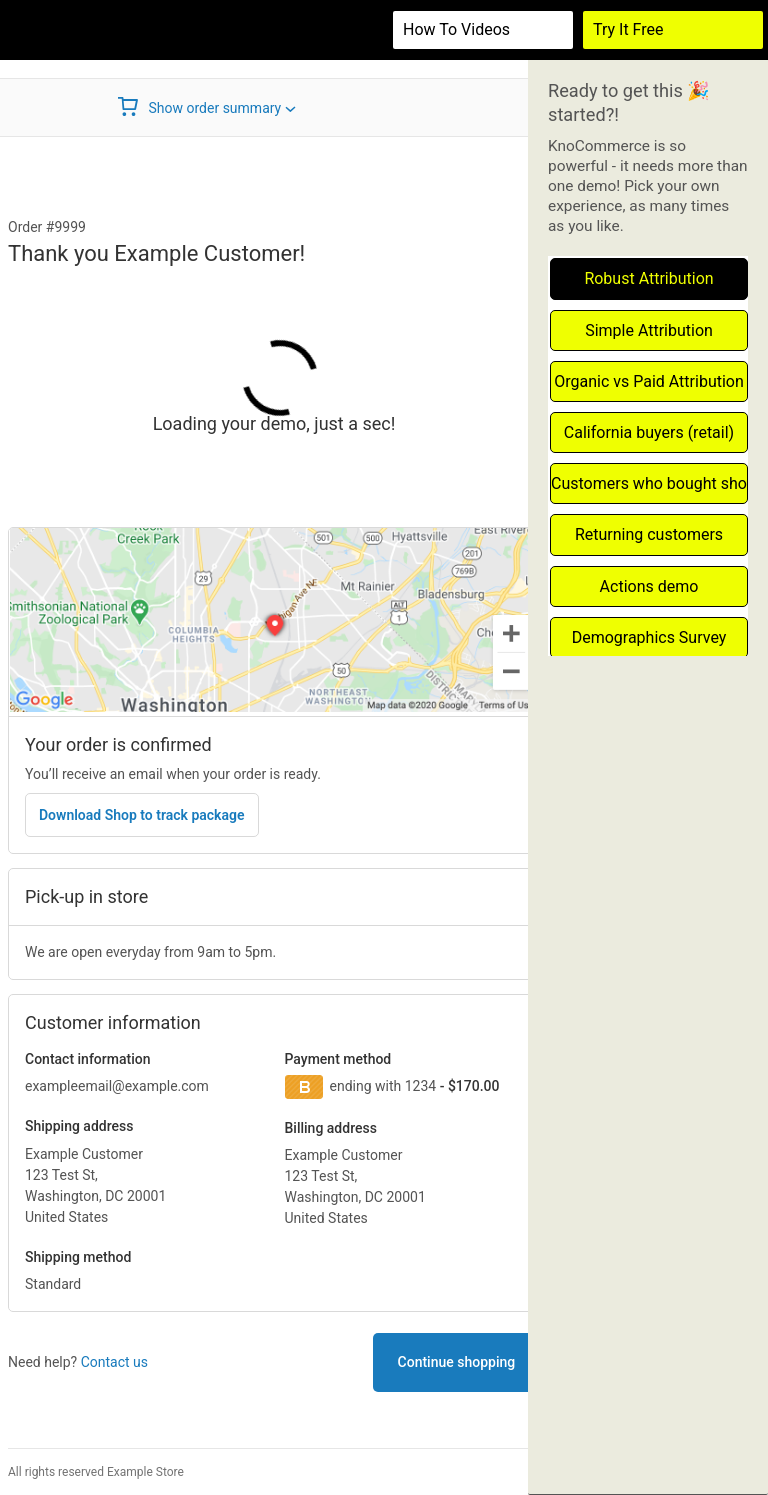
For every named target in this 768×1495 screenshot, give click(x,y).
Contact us (114, 1362)
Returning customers (649, 534)
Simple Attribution (649, 330)
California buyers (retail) (649, 432)
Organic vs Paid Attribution (649, 381)
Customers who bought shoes (649, 483)
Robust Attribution (649, 278)
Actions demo (649, 586)
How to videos (456, 29)
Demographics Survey (649, 637)
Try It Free (628, 29)
